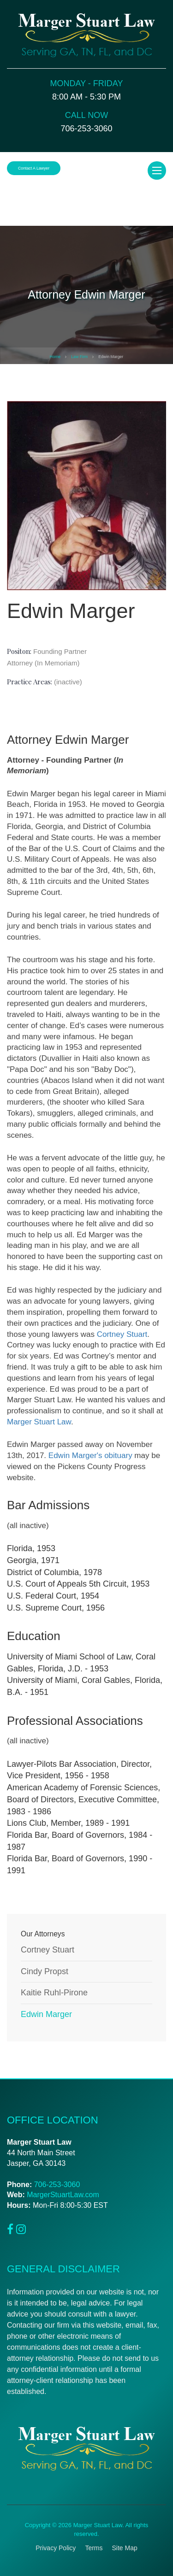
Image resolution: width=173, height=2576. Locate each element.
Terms (93, 2548)
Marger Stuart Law (39, 1421)
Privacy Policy (56, 2548)
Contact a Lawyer (33, 168)
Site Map (124, 2548)
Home (55, 356)
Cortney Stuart (122, 1334)
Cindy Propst (44, 1971)
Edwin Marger (46, 2014)
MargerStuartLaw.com (63, 2195)
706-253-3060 (57, 2184)
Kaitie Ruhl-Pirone (54, 1992)
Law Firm (79, 356)
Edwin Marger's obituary (90, 1455)
